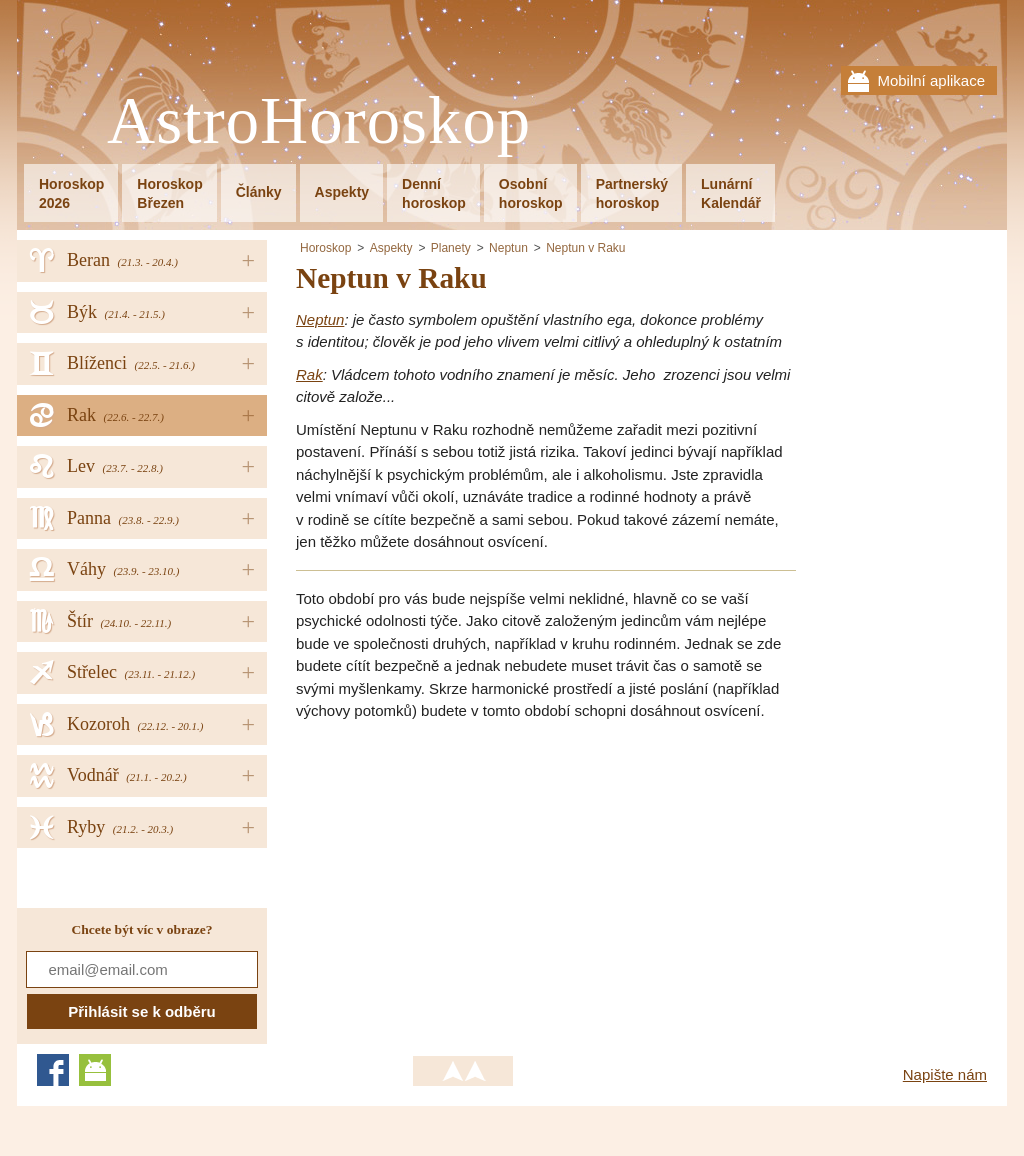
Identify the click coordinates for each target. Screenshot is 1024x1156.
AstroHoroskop (319, 121)
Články (259, 192)
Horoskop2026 (71, 193)
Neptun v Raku (585, 248)
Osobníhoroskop (531, 193)
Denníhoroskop (434, 193)
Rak (309, 374)
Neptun (508, 248)
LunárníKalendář (731, 193)
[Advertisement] (464, 878)
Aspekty (342, 192)
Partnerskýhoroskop (632, 193)
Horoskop (325, 248)
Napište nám (945, 1074)
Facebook (53, 1070)
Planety (451, 248)
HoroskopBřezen (169, 193)
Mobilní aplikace (931, 80)
